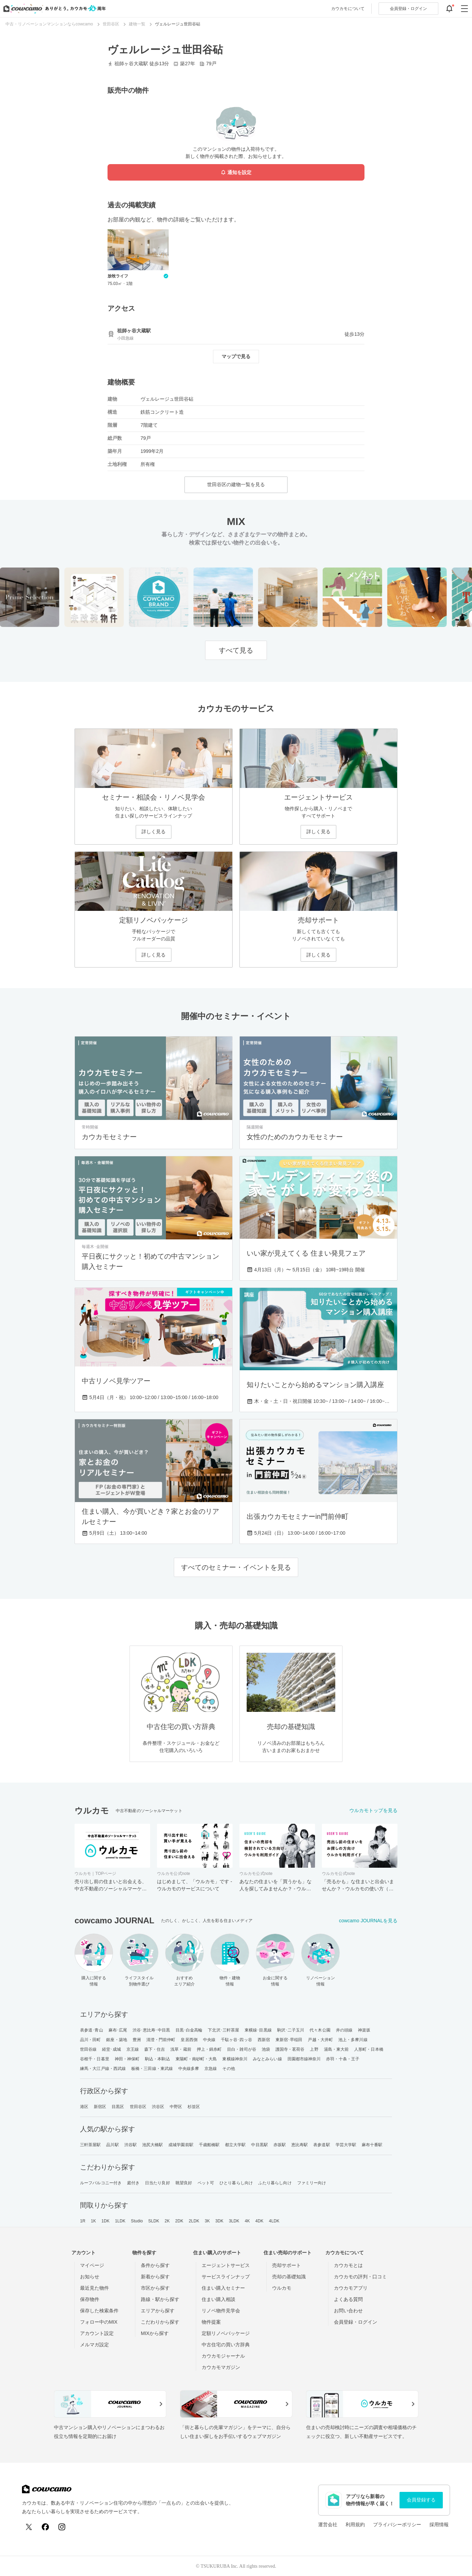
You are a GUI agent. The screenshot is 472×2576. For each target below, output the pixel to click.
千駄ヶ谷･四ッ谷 (236, 2039)
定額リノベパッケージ (226, 2333)
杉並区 (194, 2106)
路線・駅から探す (160, 2299)
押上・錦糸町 (209, 2049)
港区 (84, 2106)
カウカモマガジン (221, 2367)
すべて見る (236, 650)
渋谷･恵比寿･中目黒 (151, 2030)
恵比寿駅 (299, 2144)
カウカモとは (348, 2265)
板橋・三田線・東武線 (152, 2068)
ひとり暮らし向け (236, 2182)
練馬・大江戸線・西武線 (103, 2068)
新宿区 (100, 2106)
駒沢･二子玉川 (290, 2030)
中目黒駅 (259, 2144)
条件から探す (155, 2265)
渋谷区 (158, 2106)
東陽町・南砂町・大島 (196, 2059)
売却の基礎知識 (289, 2276)
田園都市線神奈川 (304, 2059)
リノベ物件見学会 (221, 2310)
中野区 (176, 2106)
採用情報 (439, 2524)
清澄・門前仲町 (161, 2039)
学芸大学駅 (346, 2144)
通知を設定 (236, 172)
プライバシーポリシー (397, 2524)
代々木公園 (320, 2030)
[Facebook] (45, 2527)
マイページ (92, 2265)
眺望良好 (184, 2182)
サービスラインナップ (226, 2276)
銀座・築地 (116, 2039)
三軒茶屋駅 (90, 2144)
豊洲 (137, 2039)
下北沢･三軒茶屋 (223, 2030)
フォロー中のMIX (98, 2322)
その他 (228, 2068)
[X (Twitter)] (29, 2527)
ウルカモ (281, 2288)
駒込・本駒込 (157, 2059)
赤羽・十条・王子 (342, 2059)
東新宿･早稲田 (289, 2039)
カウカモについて (347, 8)
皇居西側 (189, 2039)
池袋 (266, 2049)
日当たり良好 (157, 2182)
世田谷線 (88, 2049)
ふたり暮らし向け (275, 2182)
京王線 (132, 2049)
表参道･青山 (91, 2030)
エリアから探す (158, 2310)
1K (93, 2221)
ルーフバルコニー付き (101, 2182)
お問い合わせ (348, 2310)
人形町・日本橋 (368, 2049)
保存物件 (89, 2299)
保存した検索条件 (99, 2310)
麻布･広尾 (118, 2030)
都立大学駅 (235, 2144)
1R (83, 2221)
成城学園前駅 (180, 2144)
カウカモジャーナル (223, 2356)
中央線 (209, 2039)
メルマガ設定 (94, 2344)
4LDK (274, 2221)
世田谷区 (138, 2106)
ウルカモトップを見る (373, 1810)
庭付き (133, 2182)
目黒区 (118, 2106)
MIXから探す (155, 2333)
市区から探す (155, 2288)
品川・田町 (90, 2039)
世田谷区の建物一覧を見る (236, 484)
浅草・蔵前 (180, 2049)
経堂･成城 (111, 2049)
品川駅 (112, 2144)
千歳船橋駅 (209, 2144)
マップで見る (236, 356)
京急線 (210, 2068)
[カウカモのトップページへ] (53, 8)
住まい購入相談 (218, 2299)
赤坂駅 (279, 2144)
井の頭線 (344, 2030)
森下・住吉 (154, 2049)
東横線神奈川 (234, 2059)
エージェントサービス (226, 2265)
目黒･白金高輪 (189, 2030)
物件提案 (211, 2322)
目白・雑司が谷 (241, 2049)
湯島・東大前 (336, 2049)
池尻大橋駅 (152, 2144)
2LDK (194, 2221)
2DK (179, 2221)
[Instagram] (62, 2527)
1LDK (120, 2221)
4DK (259, 2221)
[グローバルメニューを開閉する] (464, 8)
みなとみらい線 (267, 2059)
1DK (105, 2221)
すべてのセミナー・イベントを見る (236, 1567)
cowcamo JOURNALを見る (368, 1920)
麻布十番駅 (372, 2144)
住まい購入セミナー (223, 2288)
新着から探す (155, 2276)
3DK (219, 2221)
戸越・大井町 (320, 2039)
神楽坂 (364, 2030)
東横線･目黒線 (258, 2030)
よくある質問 (348, 2299)
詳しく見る (154, 831)
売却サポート (286, 2265)
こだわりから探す (160, 2322)
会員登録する (421, 2500)
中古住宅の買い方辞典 (226, 2344)
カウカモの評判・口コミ (360, 2276)
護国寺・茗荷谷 (290, 2049)
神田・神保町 (127, 2059)
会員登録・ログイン (355, 2322)
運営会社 (327, 2524)
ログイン (408, 8)
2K (167, 2221)
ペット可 (206, 2182)
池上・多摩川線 (353, 2039)
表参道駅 (321, 2144)
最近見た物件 (94, 2288)
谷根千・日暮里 (94, 2059)
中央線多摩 (188, 2068)
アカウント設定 (97, 2333)
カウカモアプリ (351, 2288)
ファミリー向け (311, 2182)
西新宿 (264, 2039)
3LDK (234, 2221)
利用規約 (355, 2524)
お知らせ (89, 2276)
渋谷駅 (130, 2144)
